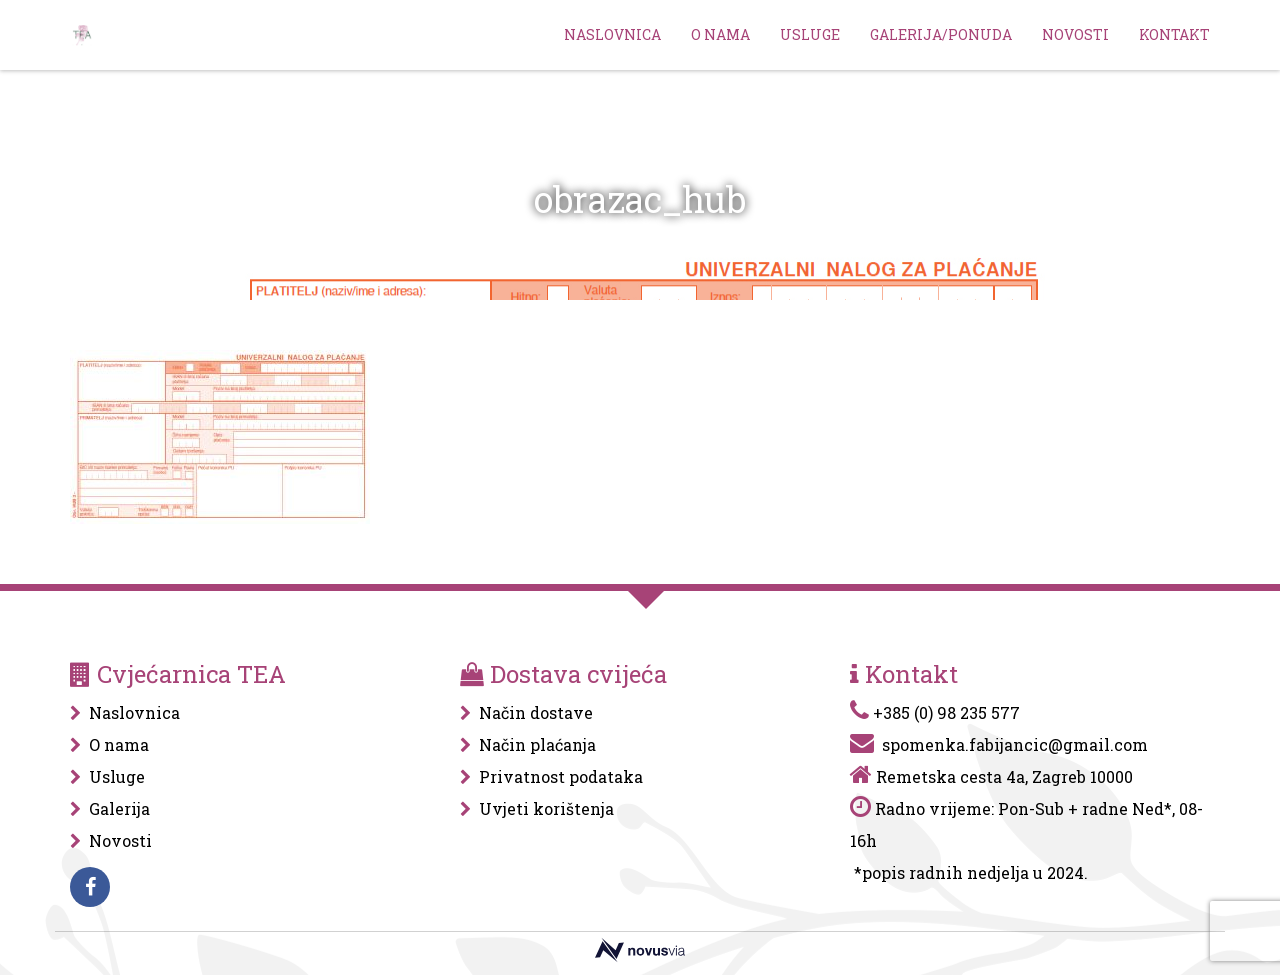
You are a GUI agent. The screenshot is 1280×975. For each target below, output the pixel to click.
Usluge (810, 34)
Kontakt (1174, 34)
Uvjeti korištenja (546, 808)
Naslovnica (612, 34)
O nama (720, 34)
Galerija (119, 808)
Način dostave (536, 712)
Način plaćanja (537, 744)
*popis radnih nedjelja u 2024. (971, 872)
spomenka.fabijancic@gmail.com (1015, 744)
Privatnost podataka (561, 776)
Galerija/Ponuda (941, 34)
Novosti (1075, 34)
